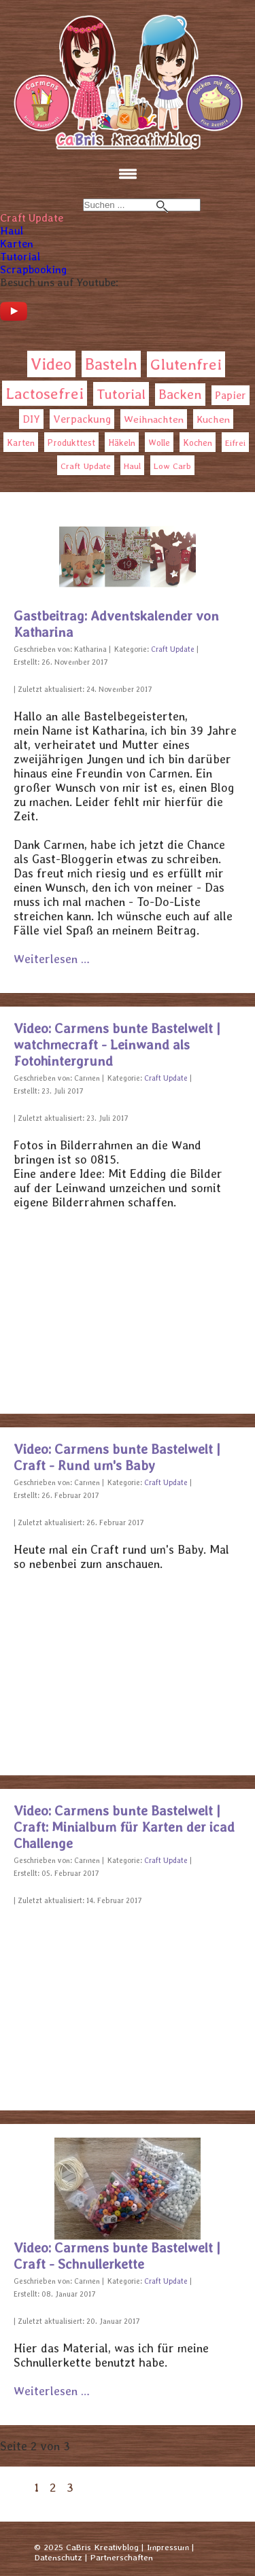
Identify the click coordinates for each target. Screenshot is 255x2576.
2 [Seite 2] (53, 2487)
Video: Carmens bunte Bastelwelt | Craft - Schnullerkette (117, 2256)
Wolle (159, 443)
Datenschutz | (60, 2557)
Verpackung (82, 419)
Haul (11, 230)
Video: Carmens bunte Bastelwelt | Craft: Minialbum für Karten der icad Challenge (124, 1827)
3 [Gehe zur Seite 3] (70, 2487)
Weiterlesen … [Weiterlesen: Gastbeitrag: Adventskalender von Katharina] (52, 959)
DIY (31, 419)
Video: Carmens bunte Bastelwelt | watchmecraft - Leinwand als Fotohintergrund (117, 1044)
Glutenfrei (186, 364)
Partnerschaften (121, 2557)
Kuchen (213, 419)
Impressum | (170, 2547)
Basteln (111, 364)
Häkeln (121, 443)
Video (51, 364)
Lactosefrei (44, 393)
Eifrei (235, 443)
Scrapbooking (33, 269)
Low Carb (172, 466)
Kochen (197, 443)
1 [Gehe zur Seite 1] (36, 2487)
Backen (180, 394)
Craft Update (31, 217)
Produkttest (71, 443)
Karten (16, 243)
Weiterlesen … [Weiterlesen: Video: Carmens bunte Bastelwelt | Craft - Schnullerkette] (52, 2391)
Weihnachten (154, 419)
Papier (230, 395)
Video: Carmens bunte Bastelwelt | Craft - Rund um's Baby (117, 1457)
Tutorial (20, 256)
